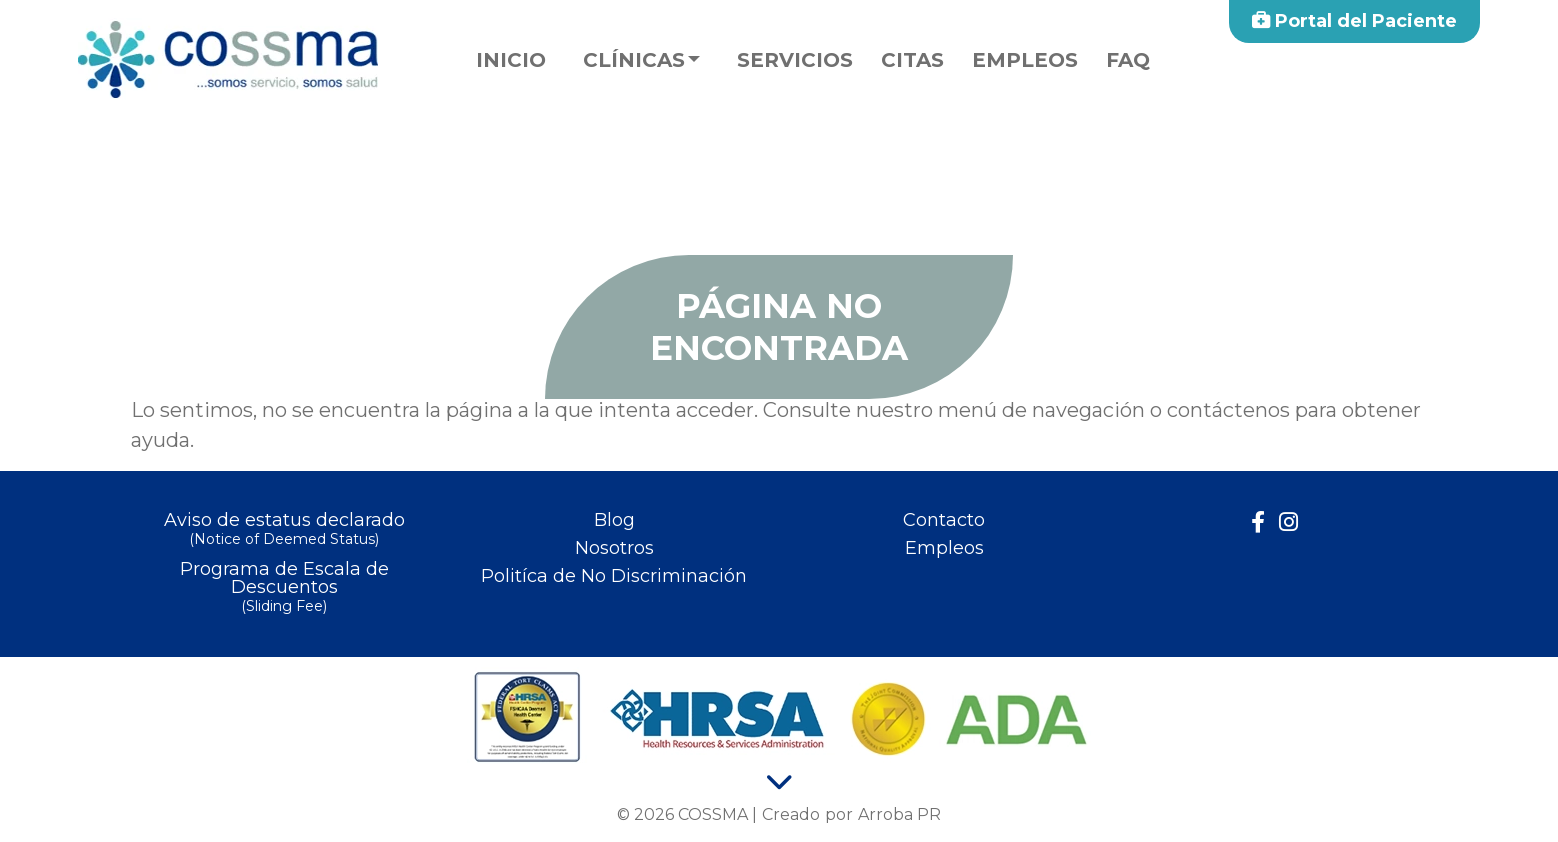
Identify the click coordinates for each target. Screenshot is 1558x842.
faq (1128, 60)
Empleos (1025, 60)
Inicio (511, 60)
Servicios (795, 60)
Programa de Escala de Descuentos (284, 588)
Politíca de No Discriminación (614, 576)
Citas (912, 60)
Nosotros (614, 548)
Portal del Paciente (1354, 21)
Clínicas (634, 60)
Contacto (944, 520)
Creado (791, 814)
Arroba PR (899, 814)
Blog (614, 520)
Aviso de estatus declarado (284, 530)
